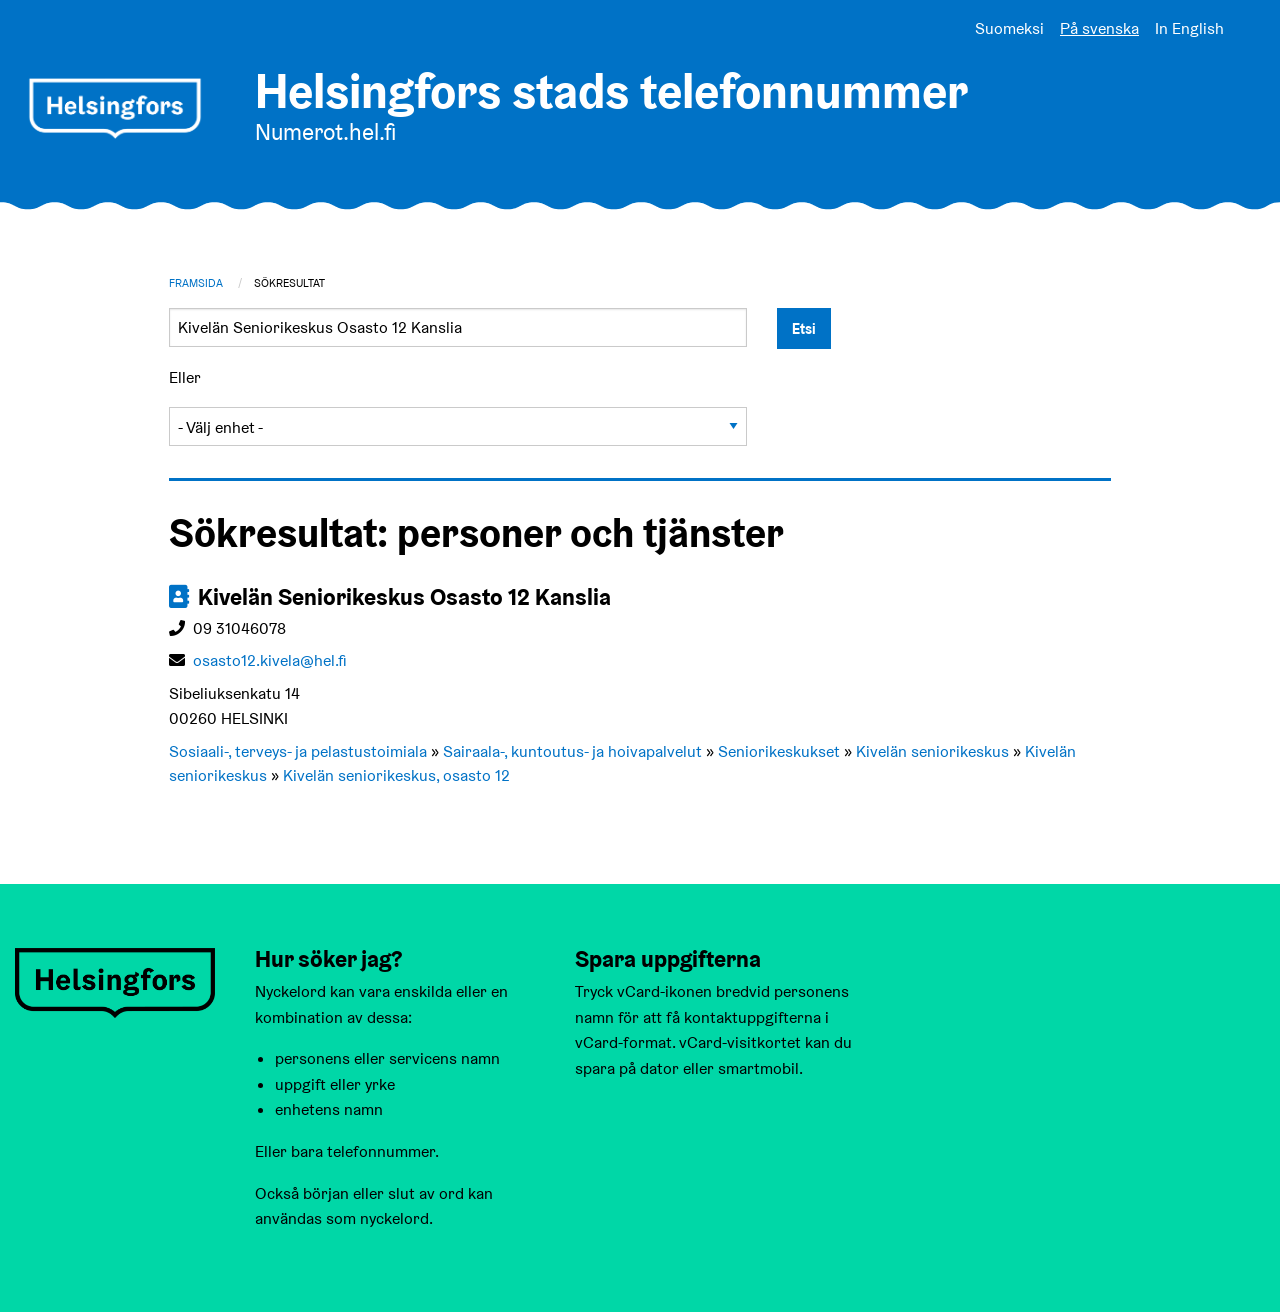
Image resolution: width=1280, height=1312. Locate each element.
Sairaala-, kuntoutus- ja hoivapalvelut (572, 751)
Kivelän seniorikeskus (932, 751)
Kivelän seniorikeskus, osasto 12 (396, 775)
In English (1189, 28)
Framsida (196, 283)
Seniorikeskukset (779, 751)
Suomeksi (1009, 28)
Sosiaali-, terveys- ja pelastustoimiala (298, 751)
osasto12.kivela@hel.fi (270, 660)
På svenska (1099, 28)
